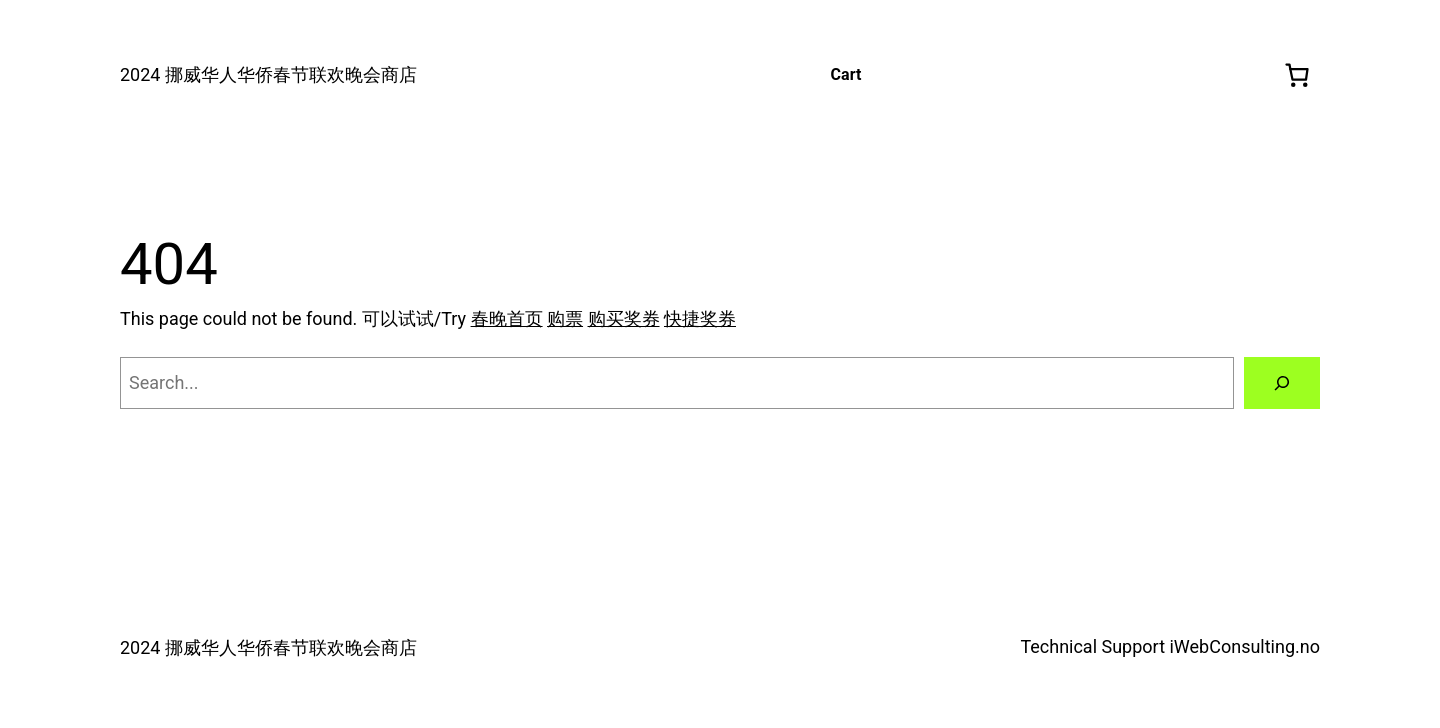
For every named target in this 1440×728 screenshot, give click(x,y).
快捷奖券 (700, 318)
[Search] (1282, 383)
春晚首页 (507, 318)
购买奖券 (624, 318)
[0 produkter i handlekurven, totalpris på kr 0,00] (1297, 75)
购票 (565, 318)
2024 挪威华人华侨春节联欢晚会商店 (268, 74)
